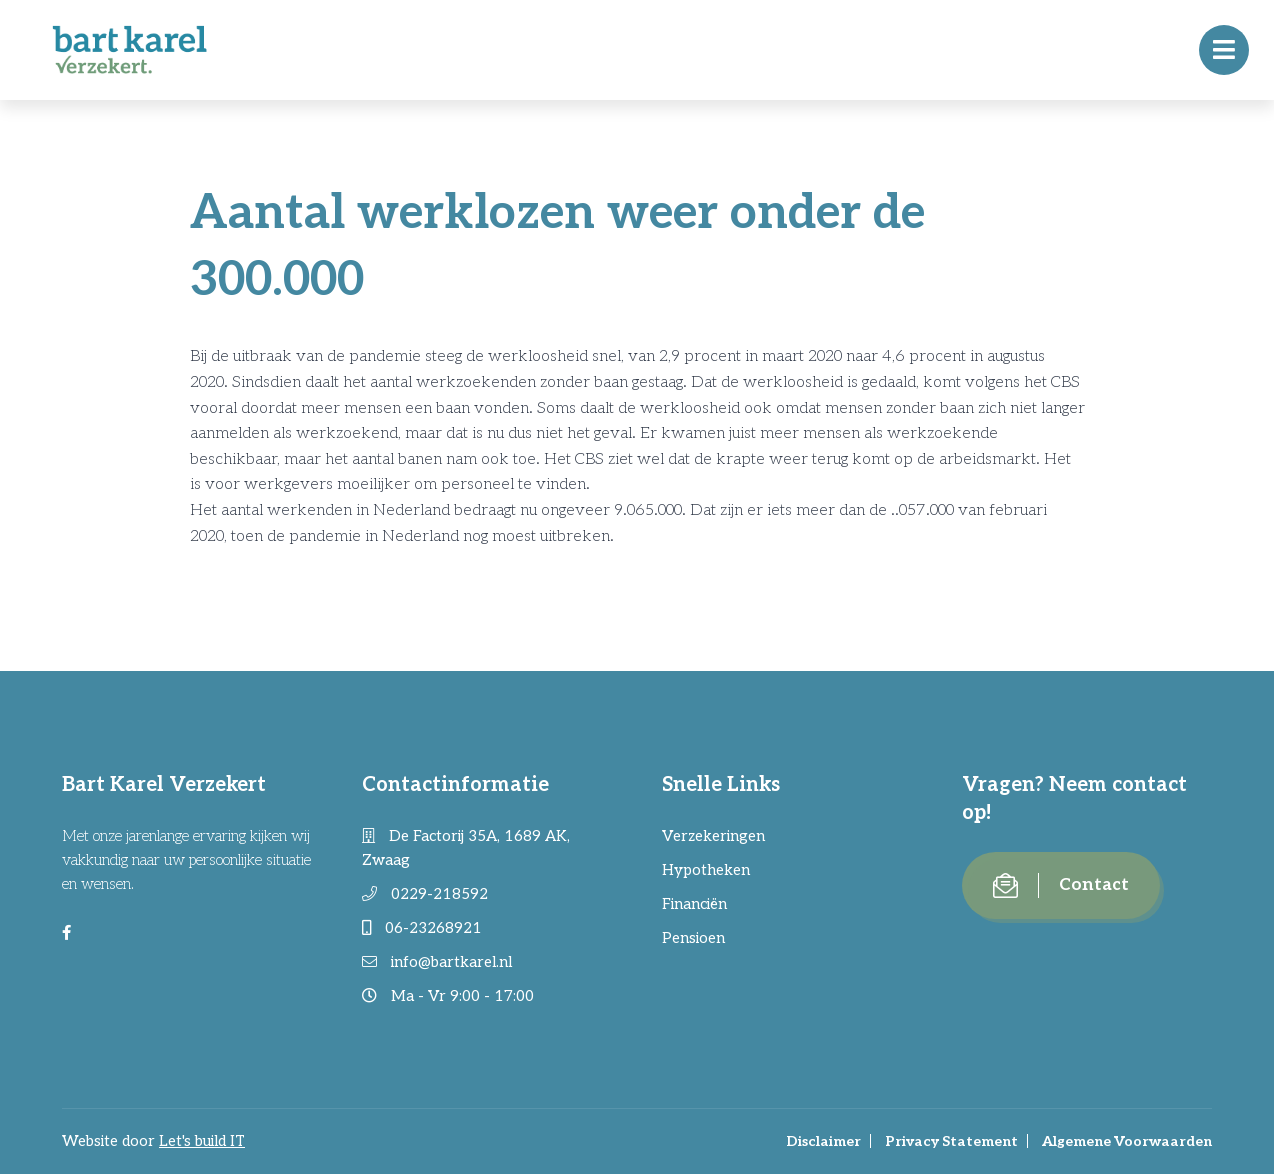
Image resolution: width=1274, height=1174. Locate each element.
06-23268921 (422, 928)
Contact (1061, 885)
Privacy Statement (951, 1141)
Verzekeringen (713, 836)
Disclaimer (823, 1141)
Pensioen (693, 938)
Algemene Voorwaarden (1127, 1141)
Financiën (694, 904)
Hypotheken (706, 870)
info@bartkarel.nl (437, 962)
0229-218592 (425, 894)
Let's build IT (202, 1141)
